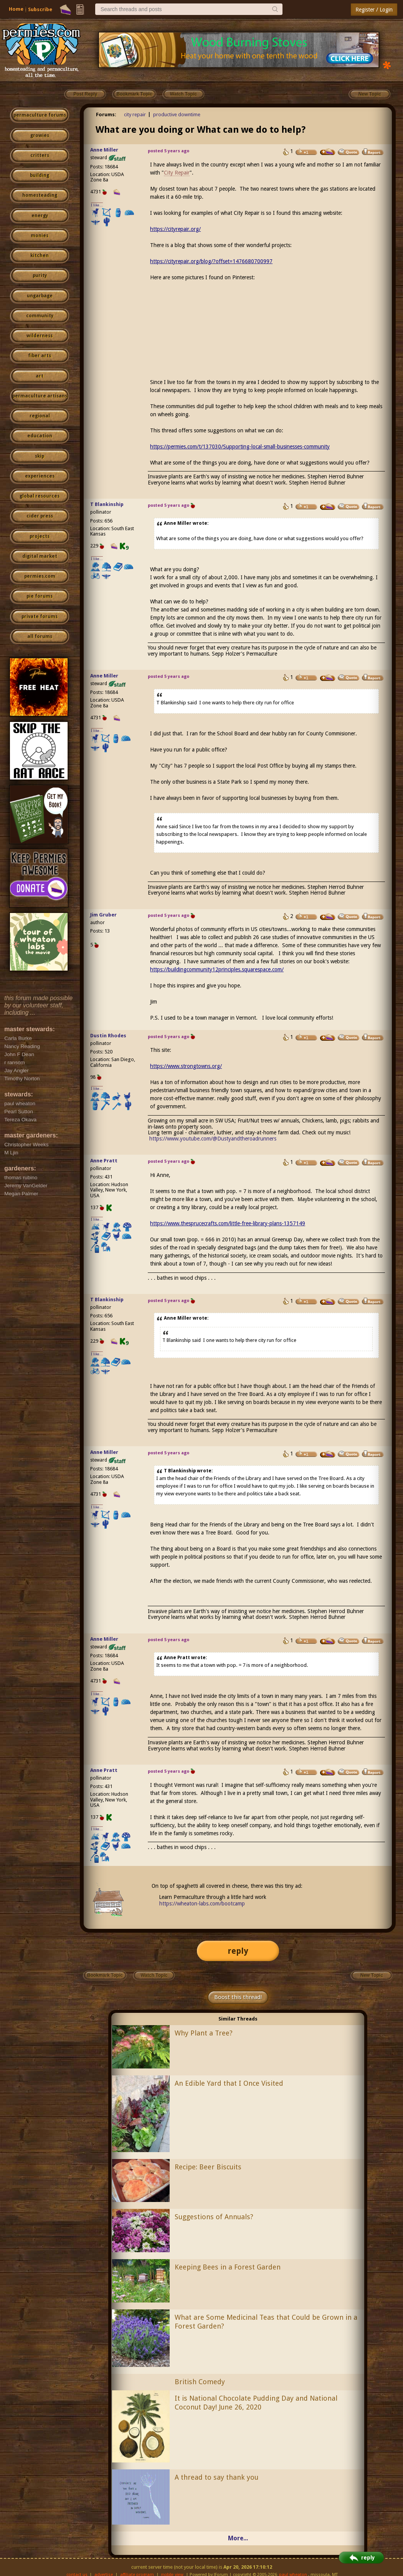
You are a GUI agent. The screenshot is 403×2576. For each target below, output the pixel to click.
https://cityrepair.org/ (175, 229)
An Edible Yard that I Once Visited (229, 2083)
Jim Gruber (103, 915)
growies (39, 135)
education (39, 435)
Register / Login (374, 10)
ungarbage (40, 295)
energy (39, 215)
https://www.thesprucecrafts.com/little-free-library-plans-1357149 (227, 1223)
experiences (40, 476)
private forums (39, 616)
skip (39, 456)
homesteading (39, 195)
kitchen (39, 255)
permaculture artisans (39, 396)
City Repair (177, 173)
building (39, 175)
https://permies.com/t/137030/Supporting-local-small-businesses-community (240, 446)
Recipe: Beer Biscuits (208, 2167)
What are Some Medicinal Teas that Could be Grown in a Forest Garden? (266, 2321)
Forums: (106, 114)
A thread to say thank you (216, 2477)
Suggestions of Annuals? (214, 2217)
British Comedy (200, 2382)
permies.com (39, 576)
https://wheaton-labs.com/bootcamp (202, 1903)
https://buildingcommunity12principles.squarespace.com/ (217, 969)
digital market (39, 556)
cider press (39, 516)
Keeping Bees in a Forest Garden (228, 2267)
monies (39, 235)
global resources (39, 496)
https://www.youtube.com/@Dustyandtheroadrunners (212, 1139)
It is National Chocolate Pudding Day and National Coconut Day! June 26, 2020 (256, 2402)
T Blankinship (107, 504)
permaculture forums (39, 115)
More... (238, 2538)
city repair (135, 114)
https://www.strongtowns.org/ (186, 1066)
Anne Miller (104, 150)
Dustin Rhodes (108, 1035)
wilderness (39, 335)
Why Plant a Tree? (204, 2033)
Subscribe (40, 9)
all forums (39, 636)
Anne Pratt (103, 1161)
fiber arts (39, 355)
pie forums (39, 596)
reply (238, 1951)
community (39, 315)
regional (40, 416)
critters (39, 155)
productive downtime (176, 114)
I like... (97, 205)
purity (40, 275)
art (39, 376)
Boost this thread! (238, 1997)
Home (16, 9)
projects (40, 536)
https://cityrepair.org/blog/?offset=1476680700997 (211, 261)
